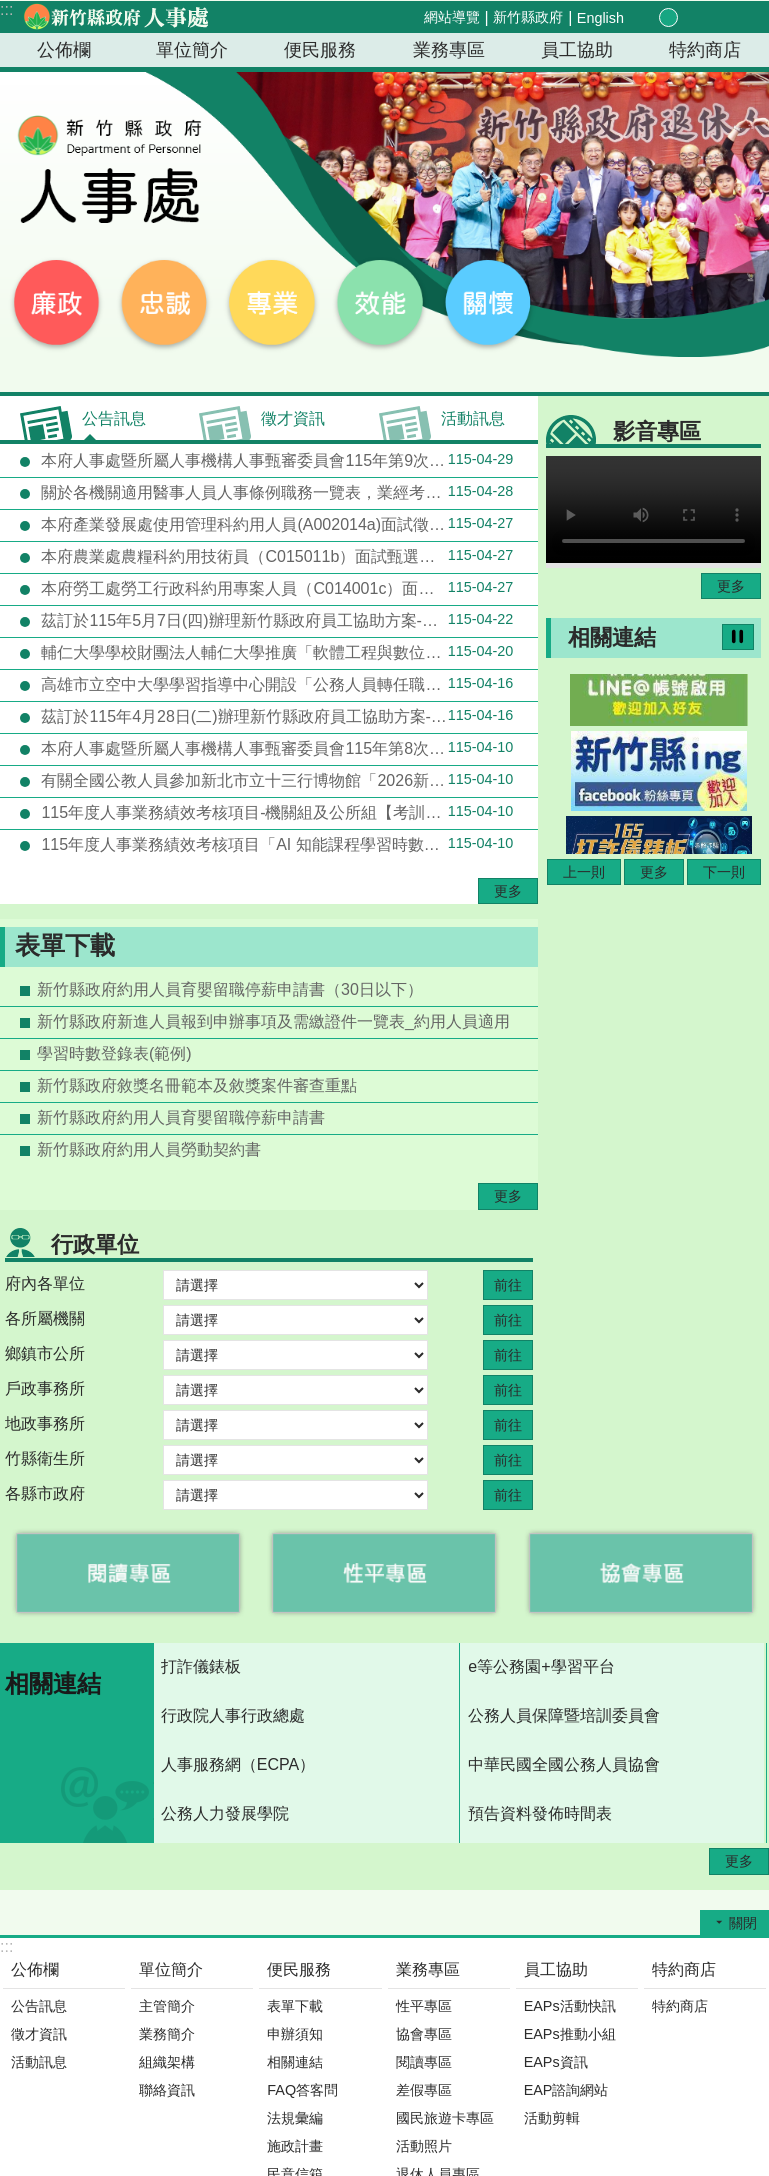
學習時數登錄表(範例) (114, 1053)
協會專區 (424, 2034)
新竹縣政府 (528, 17)
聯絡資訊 (167, 2090)
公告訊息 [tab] (114, 418)
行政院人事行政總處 (233, 1715)
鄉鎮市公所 (45, 1353)
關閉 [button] (743, 1923)
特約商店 (705, 50)
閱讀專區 (424, 2062)
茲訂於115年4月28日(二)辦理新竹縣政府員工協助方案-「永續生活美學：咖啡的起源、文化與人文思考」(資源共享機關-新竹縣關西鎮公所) (287, 716)
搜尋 (736, 18)
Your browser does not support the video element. (653, 509)
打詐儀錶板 (201, 1666)
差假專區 (424, 2090)
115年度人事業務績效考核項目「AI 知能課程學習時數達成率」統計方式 (287, 844)
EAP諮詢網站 (566, 2090)
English (600, 18)
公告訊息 (39, 2006)
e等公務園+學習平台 (541, 1666)
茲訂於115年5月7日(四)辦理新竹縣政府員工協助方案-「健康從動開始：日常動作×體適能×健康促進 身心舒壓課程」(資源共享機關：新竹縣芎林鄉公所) (287, 620)
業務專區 (449, 50)
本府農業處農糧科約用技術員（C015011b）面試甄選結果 (275, 556)
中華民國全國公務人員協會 (564, 1764)
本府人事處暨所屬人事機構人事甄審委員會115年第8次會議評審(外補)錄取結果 (287, 748)
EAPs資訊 (556, 2062)
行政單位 (95, 1244)
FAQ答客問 (302, 2090)
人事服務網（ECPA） (238, 1764)
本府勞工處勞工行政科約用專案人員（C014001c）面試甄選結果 (275, 588)
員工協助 (577, 50)
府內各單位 (45, 1283)
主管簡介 (167, 2006)
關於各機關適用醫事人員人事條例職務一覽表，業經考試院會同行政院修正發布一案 (287, 492)
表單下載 (65, 945)
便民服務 (320, 50)
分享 (713, 18)
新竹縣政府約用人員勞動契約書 (149, 1149)
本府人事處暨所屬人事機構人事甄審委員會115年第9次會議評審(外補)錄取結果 (287, 460)
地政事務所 (45, 1423)
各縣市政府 (45, 1493)
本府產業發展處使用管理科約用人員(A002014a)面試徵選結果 (275, 524)
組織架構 (167, 2062)
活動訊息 (39, 2062)
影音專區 (657, 431)
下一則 (724, 872)
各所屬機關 (45, 1318)
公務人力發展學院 (225, 1813)
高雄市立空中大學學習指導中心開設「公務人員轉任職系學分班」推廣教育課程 (287, 684)
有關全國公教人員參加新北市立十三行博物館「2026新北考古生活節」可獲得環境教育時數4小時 (287, 780)
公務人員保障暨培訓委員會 (564, 1715)
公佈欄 (64, 50)
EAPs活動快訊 (570, 2006)
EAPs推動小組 (570, 2034)
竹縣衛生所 (45, 1458)
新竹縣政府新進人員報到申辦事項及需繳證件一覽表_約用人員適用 (273, 1021)
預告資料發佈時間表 (540, 1813)
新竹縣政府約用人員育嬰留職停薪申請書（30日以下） (230, 989)
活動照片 (424, 2146)
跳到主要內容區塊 (10, 10)
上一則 (584, 872)
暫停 (738, 637)
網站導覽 (452, 17)
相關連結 (612, 637)
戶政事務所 (45, 1388)
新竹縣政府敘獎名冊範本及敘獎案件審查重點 (197, 1085)
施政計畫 (295, 2146)
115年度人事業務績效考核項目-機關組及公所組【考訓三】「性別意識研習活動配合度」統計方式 (287, 812)
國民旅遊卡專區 (445, 2118)
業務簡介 (167, 2034)
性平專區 (424, 2006)
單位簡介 (192, 50)
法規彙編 (295, 2118)
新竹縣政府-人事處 (115, 17)
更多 (508, 891)
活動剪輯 (552, 2118)
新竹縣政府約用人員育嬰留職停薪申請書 (181, 1117)
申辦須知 (295, 2034)
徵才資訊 (39, 2034)
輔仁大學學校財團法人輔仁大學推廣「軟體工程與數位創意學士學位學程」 (287, 652)
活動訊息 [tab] (473, 418)
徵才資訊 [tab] (293, 418)
